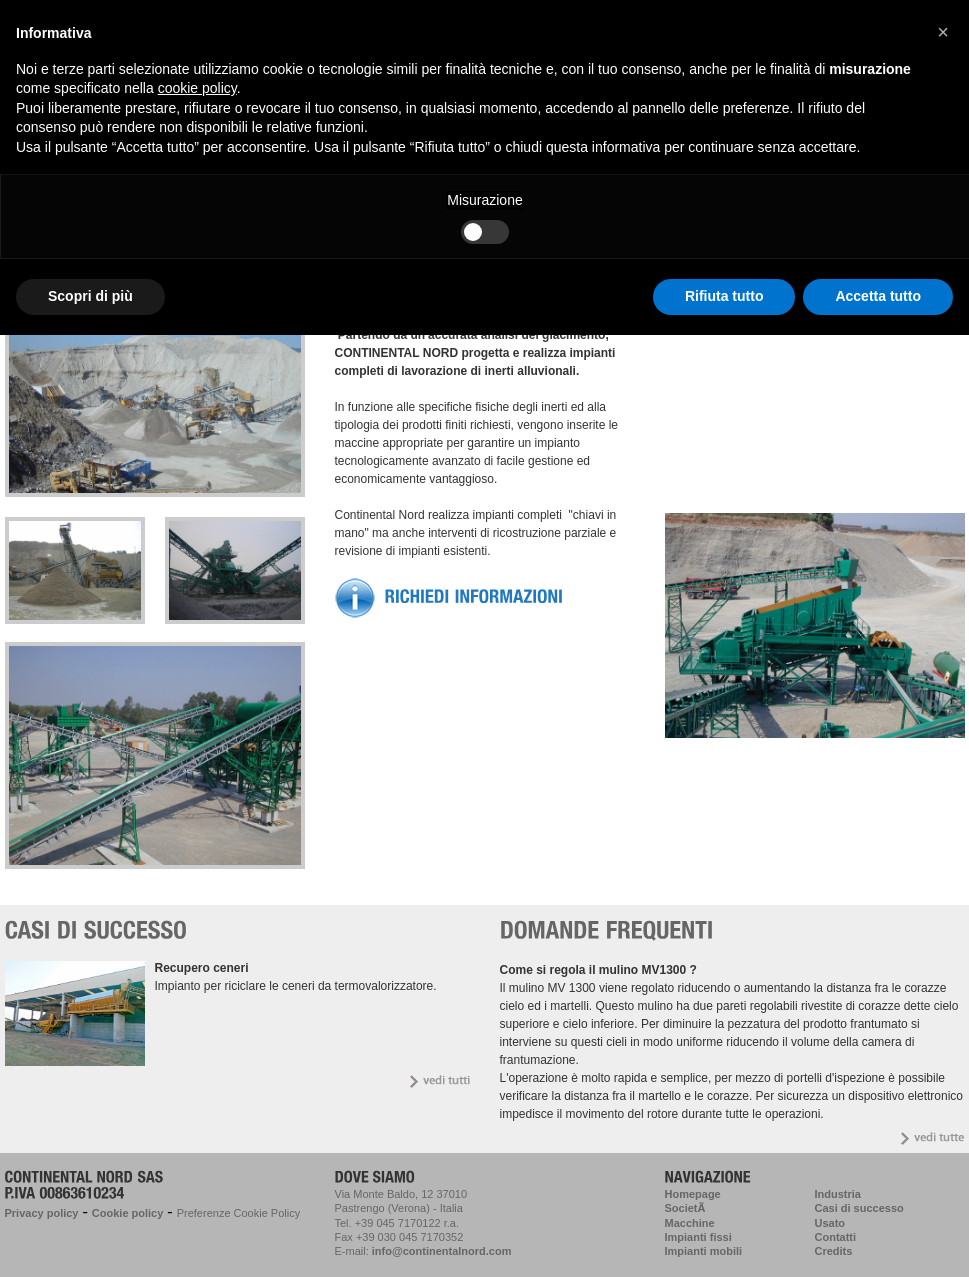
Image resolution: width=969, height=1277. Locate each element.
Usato (830, 1223)
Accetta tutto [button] (878, 296)
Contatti (836, 1237)
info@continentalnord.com (442, 1251)
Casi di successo (859, 1208)
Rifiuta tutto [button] (724, 296)
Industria (838, 1194)
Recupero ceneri (202, 968)
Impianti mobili (704, 1251)
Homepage (693, 1194)
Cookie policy (128, 1213)
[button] (943, 32)
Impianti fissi (698, 1237)
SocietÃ (687, 1208)
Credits (834, 1251)
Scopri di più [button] (90, 296)
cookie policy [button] (197, 88)
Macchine (690, 1223)
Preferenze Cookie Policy (239, 1213)
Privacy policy (42, 1213)
